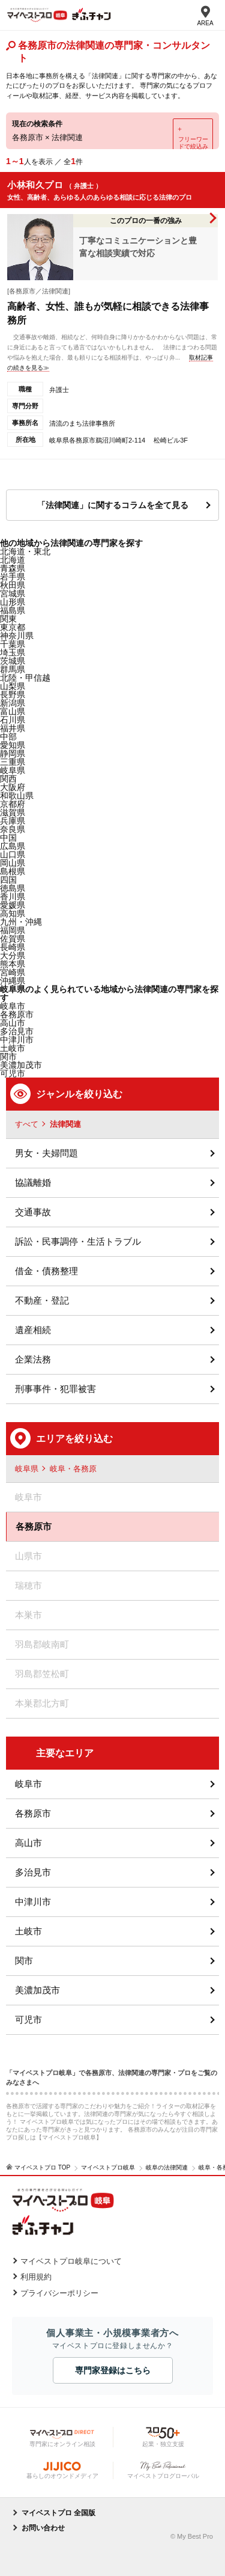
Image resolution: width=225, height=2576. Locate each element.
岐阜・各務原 (73, 1468)
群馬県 (12, 669)
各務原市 (17, 1014)
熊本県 (12, 964)
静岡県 (12, 753)
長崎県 (12, 947)
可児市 (28, 2019)
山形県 (12, 602)
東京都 (12, 627)
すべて (26, 1124)
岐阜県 (12, 770)
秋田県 (12, 585)
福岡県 (12, 930)
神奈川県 (17, 635)
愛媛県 (12, 905)
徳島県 (12, 888)
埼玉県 (12, 652)
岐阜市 (28, 1784)
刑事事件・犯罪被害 (55, 1389)
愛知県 (12, 745)
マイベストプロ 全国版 (58, 2513)
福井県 (12, 728)
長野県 (12, 694)
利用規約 (36, 2276)
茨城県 (12, 661)
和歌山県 (17, 795)
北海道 (12, 560)
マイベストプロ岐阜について (71, 2261)
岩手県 (12, 576)
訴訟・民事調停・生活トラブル (78, 1241)
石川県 (12, 720)
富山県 (12, 711)
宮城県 (12, 593)
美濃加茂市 (37, 1990)
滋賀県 (12, 812)
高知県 (12, 913)
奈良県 (12, 829)
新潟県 (12, 703)
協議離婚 (33, 1182)
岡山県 (12, 863)
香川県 (12, 896)
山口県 (12, 854)
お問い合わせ (43, 2528)
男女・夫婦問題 (46, 1153)
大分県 (12, 955)
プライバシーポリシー (59, 2293)
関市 (24, 1960)
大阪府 (12, 787)
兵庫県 (12, 821)
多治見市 (33, 1872)
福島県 (12, 610)
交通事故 (33, 1212)
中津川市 (17, 1039)
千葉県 (12, 644)
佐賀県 (12, 938)
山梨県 (12, 686)
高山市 (28, 1843)
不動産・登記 (42, 1300)
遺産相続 (33, 1330)
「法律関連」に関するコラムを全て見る (112, 505)
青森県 (12, 568)
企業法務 (33, 1359)
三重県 (12, 762)
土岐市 (28, 1931)
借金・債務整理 (46, 1271)
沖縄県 (12, 981)
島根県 (12, 871)
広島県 (12, 846)
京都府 (12, 804)
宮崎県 (12, 972)
